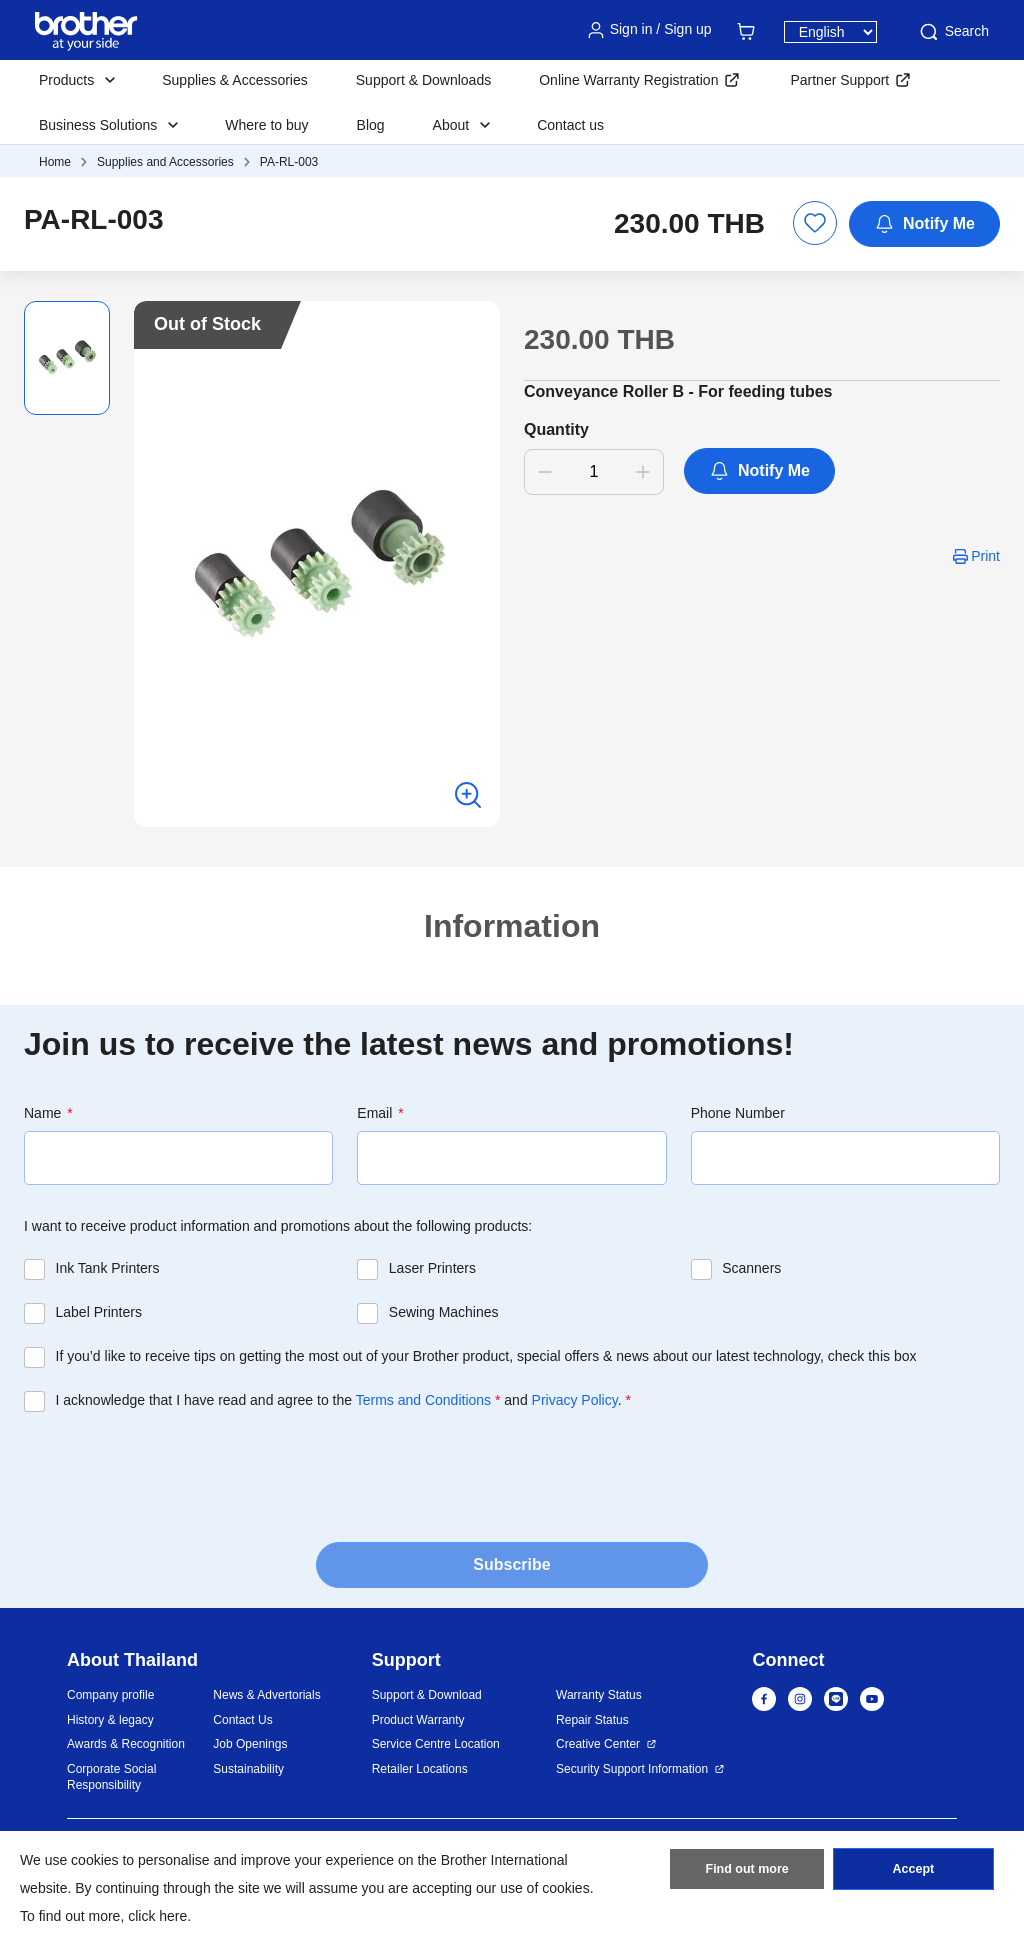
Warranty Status (599, 1695)
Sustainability (248, 1769)
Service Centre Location (436, 1744)
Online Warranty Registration (628, 80)
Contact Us (242, 1720)
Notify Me (924, 224)
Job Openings (250, 1744)
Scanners (751, 1268)
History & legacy (110, 1720)
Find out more (747, 1873)
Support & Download (427, 1695)
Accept (913, 1873)
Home (55, 162)
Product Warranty (418, 1720)
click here (157, 1916)
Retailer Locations (420, 1769)
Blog (371, 125)
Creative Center (598, 1744)
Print (985, 556)
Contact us (570, 125)
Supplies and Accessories (165, 162)
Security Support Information (632, 1769)
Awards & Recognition (126, 1744)
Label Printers (99, 1312)
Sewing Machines (444, 1312)
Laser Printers (432, 1268)
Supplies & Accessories (235, 80)
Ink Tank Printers (108, 1268)
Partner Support (839, 80)
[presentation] (176, 1471)
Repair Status (592, 1720)
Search (953, 32)
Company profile (110, 1695)
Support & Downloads (423, 80)
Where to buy (266, 125)
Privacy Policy (575, 1400)
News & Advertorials (266, 1695)
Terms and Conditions (423, 1400)
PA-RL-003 (289, 162)
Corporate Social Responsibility (111, 1777)
